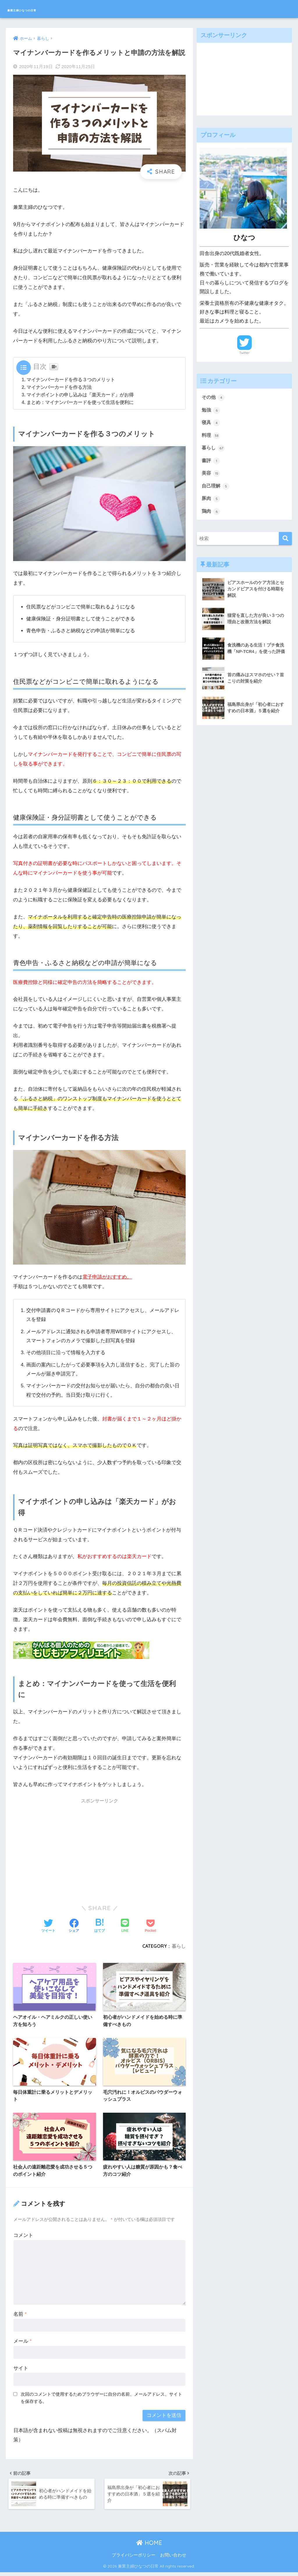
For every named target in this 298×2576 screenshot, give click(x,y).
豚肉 (211, 501)
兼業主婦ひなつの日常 (42, 9)
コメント (23, 2237)
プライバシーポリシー (133, 2559)
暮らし (179, 1946)
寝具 (211, 423)
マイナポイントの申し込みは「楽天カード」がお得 (80, 394)
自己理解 (216, 488)
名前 (19, 2316)
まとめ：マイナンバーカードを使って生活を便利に (80, 402)
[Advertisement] (99, 1848)
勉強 (211, 410)
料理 (211, 436)
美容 (211, 475)
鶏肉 (211, 514)
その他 (214, 397)
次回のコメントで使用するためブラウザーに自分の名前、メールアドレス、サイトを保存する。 (101, 2399)
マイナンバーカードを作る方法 (59, 387)
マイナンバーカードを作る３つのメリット (70, 379)
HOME (149, 2546)
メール (22, 2343)
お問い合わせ (173, 2559)
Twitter (244, 353)
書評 (211, 462)
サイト (20, 2370)
